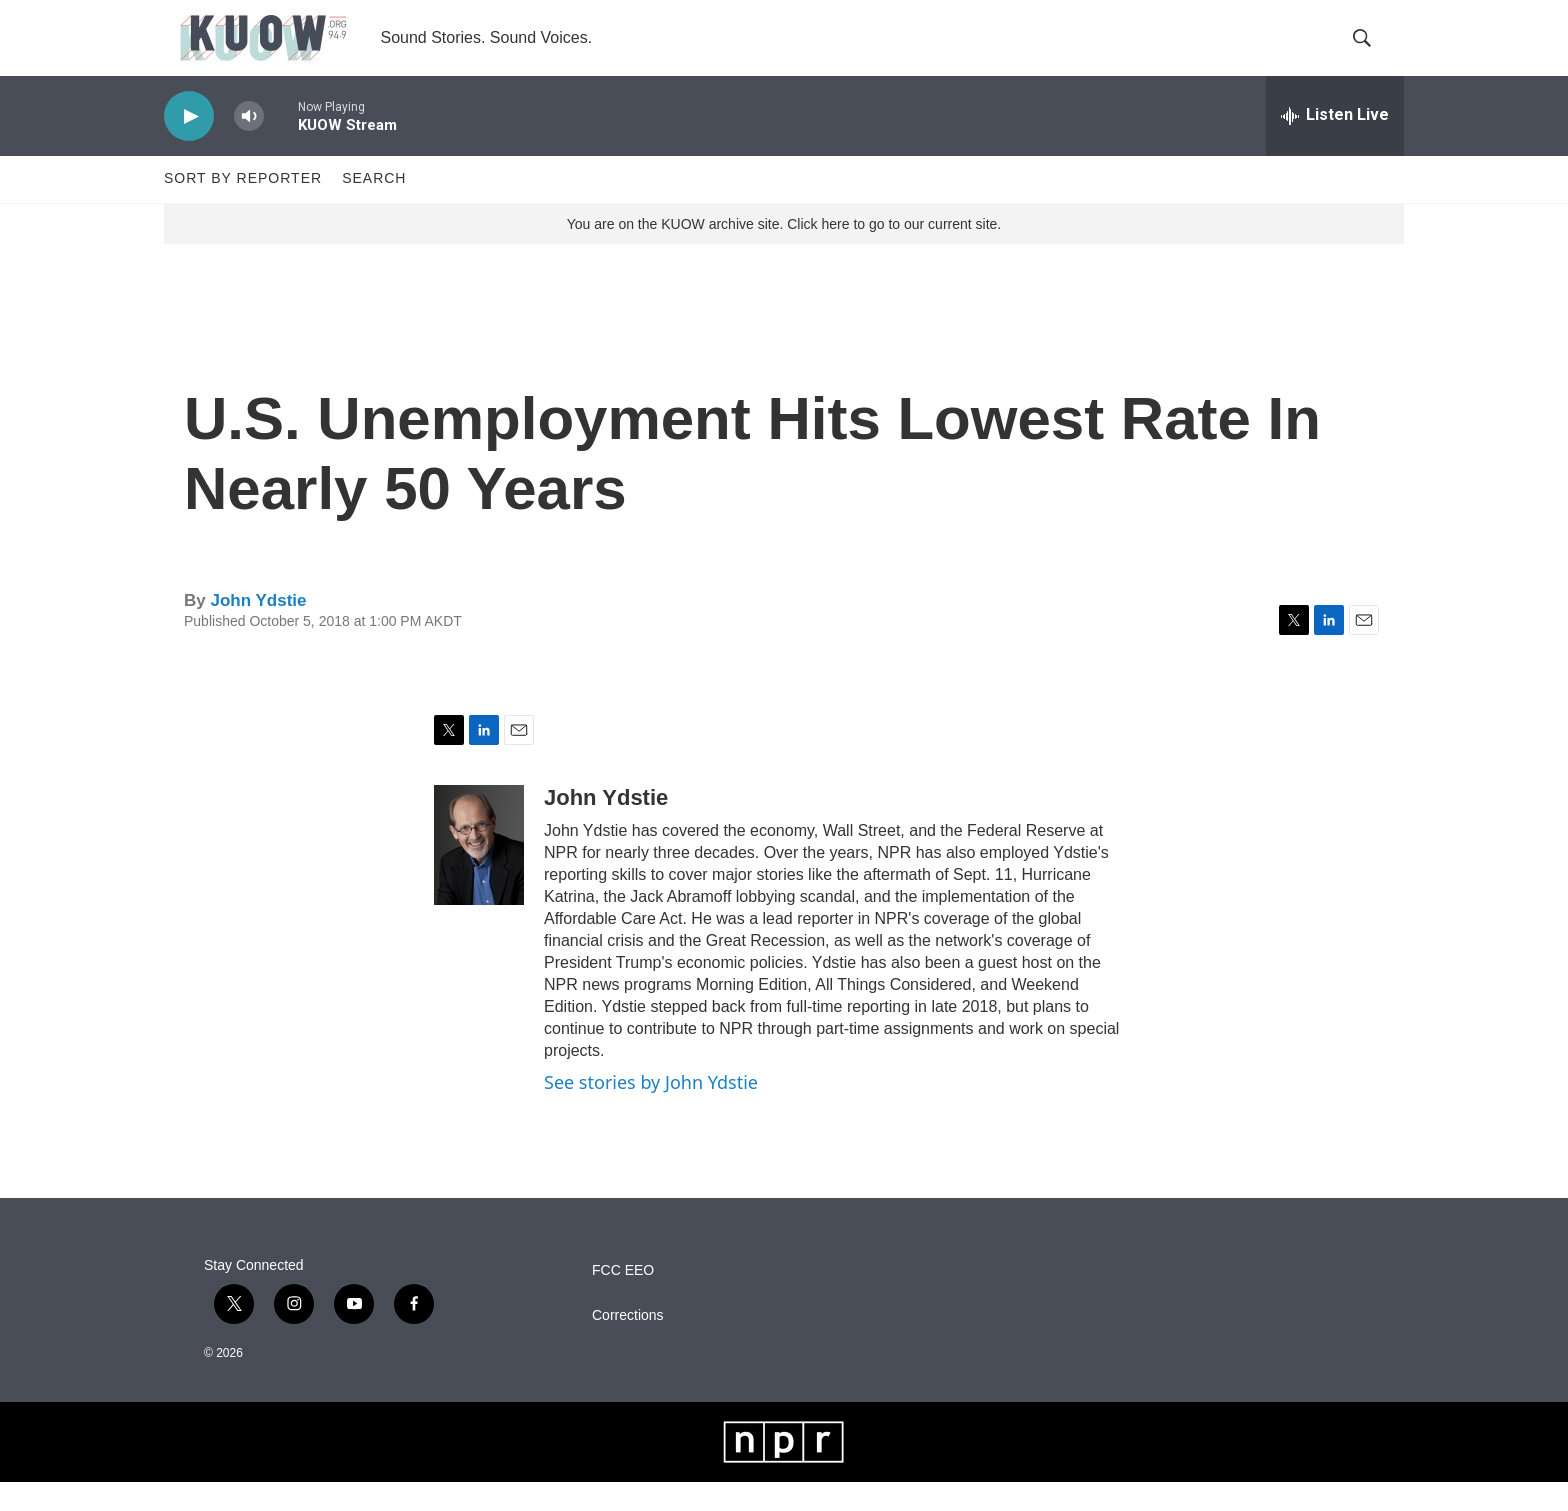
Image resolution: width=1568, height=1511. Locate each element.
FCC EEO (623, 1299)
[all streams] (1335, 145)
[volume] (249, 145)
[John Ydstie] (479, 875)
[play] (189, 145)
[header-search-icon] (1372, 53)
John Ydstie (258, 629)
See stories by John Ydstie (651, 1112)
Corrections (628, 1344)
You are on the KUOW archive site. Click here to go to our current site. (784, 253)
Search (374, 208)
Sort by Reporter (243, 208)
